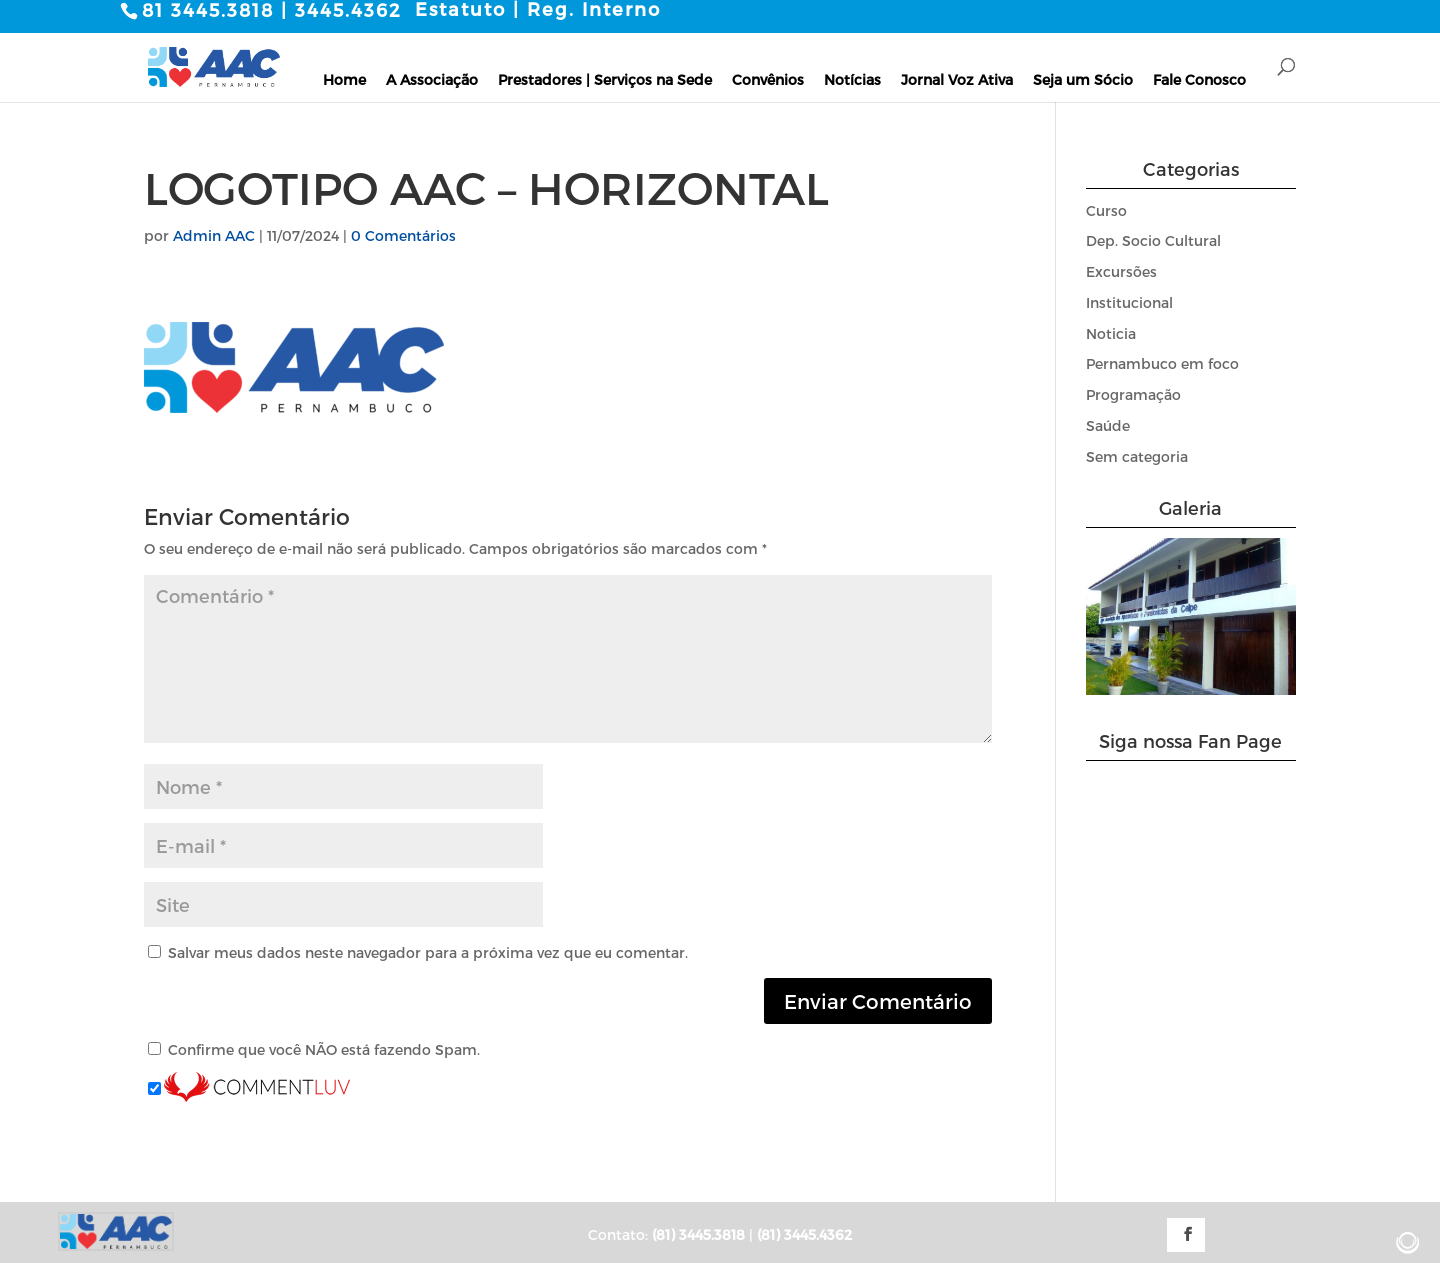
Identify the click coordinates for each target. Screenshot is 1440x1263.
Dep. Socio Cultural (1153, 240)
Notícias (852, 78)
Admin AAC (214, 234)
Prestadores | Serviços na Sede (605, 78)
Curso (1106, 209)
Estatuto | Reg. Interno (538, 9)
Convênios (768, 78)
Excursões (1121, 271)
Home (344, 78)
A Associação (432, 78)
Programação (1133, 394)
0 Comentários (403, 234)
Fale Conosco (1199, 78)
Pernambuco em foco (1162, 363)
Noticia (1111, 332)
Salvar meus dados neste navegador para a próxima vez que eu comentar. (428, 951)
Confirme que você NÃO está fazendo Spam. (314, 1049)
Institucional (1129, 302)
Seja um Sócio (1083, 78)
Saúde (1108, 425)
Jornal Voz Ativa (957, 78)
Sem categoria (1137, 456)
